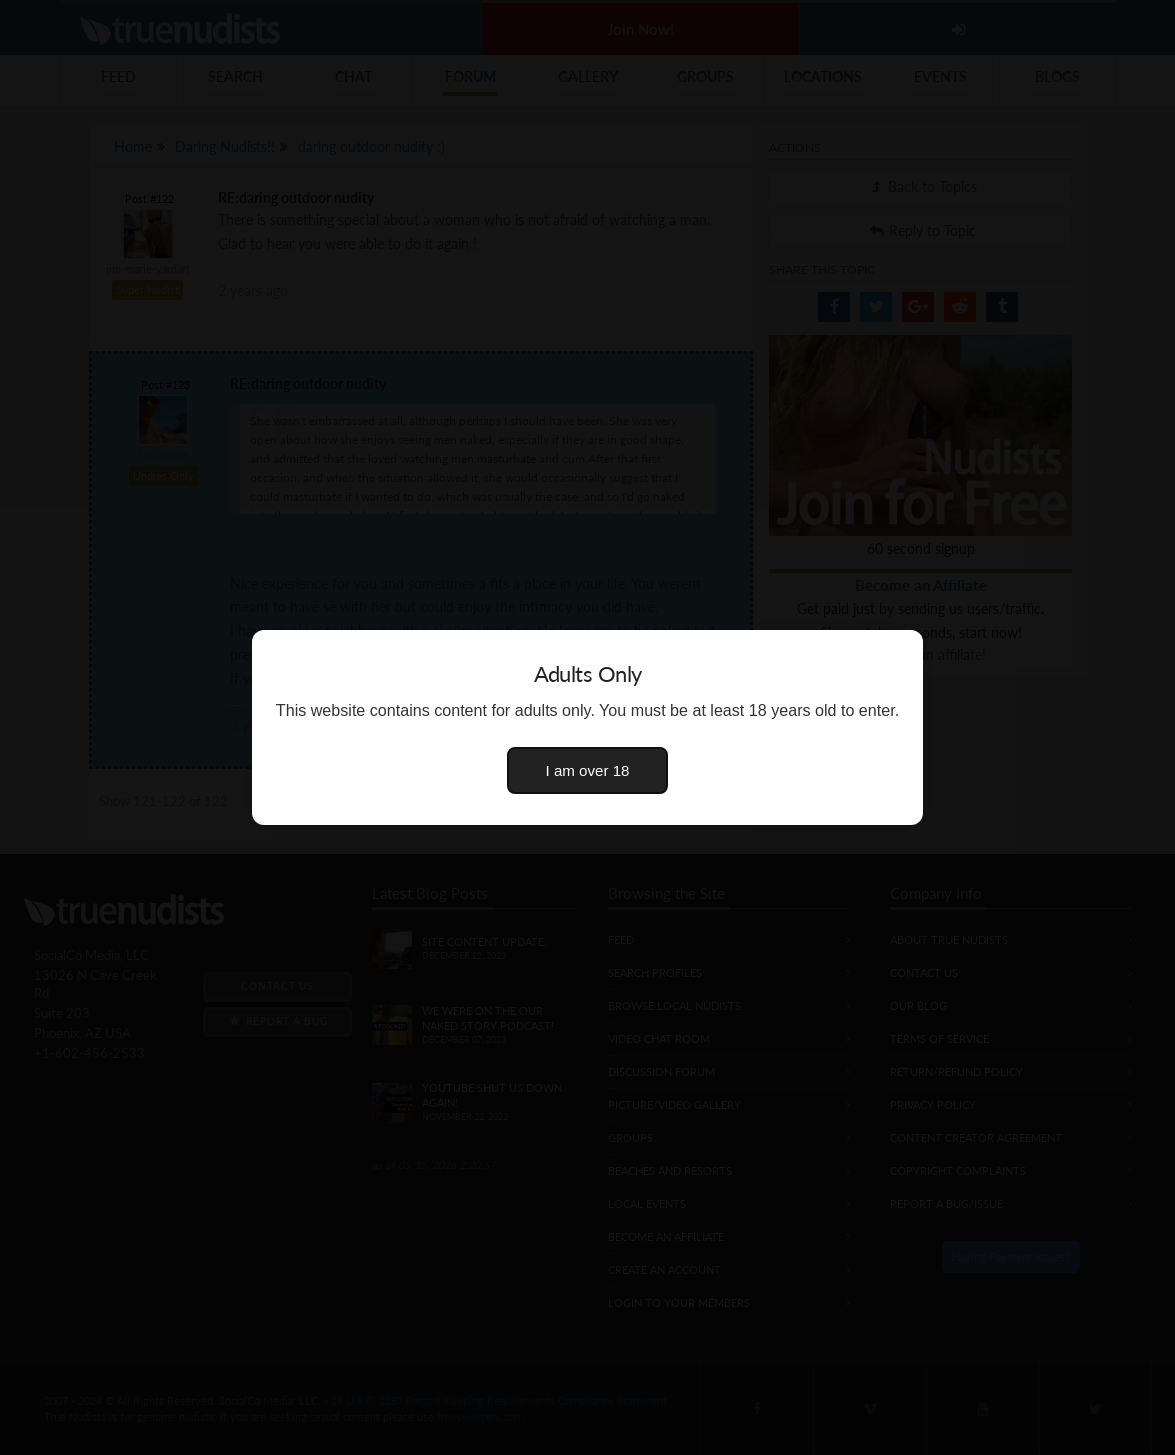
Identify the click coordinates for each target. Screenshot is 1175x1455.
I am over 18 (588, 770)
